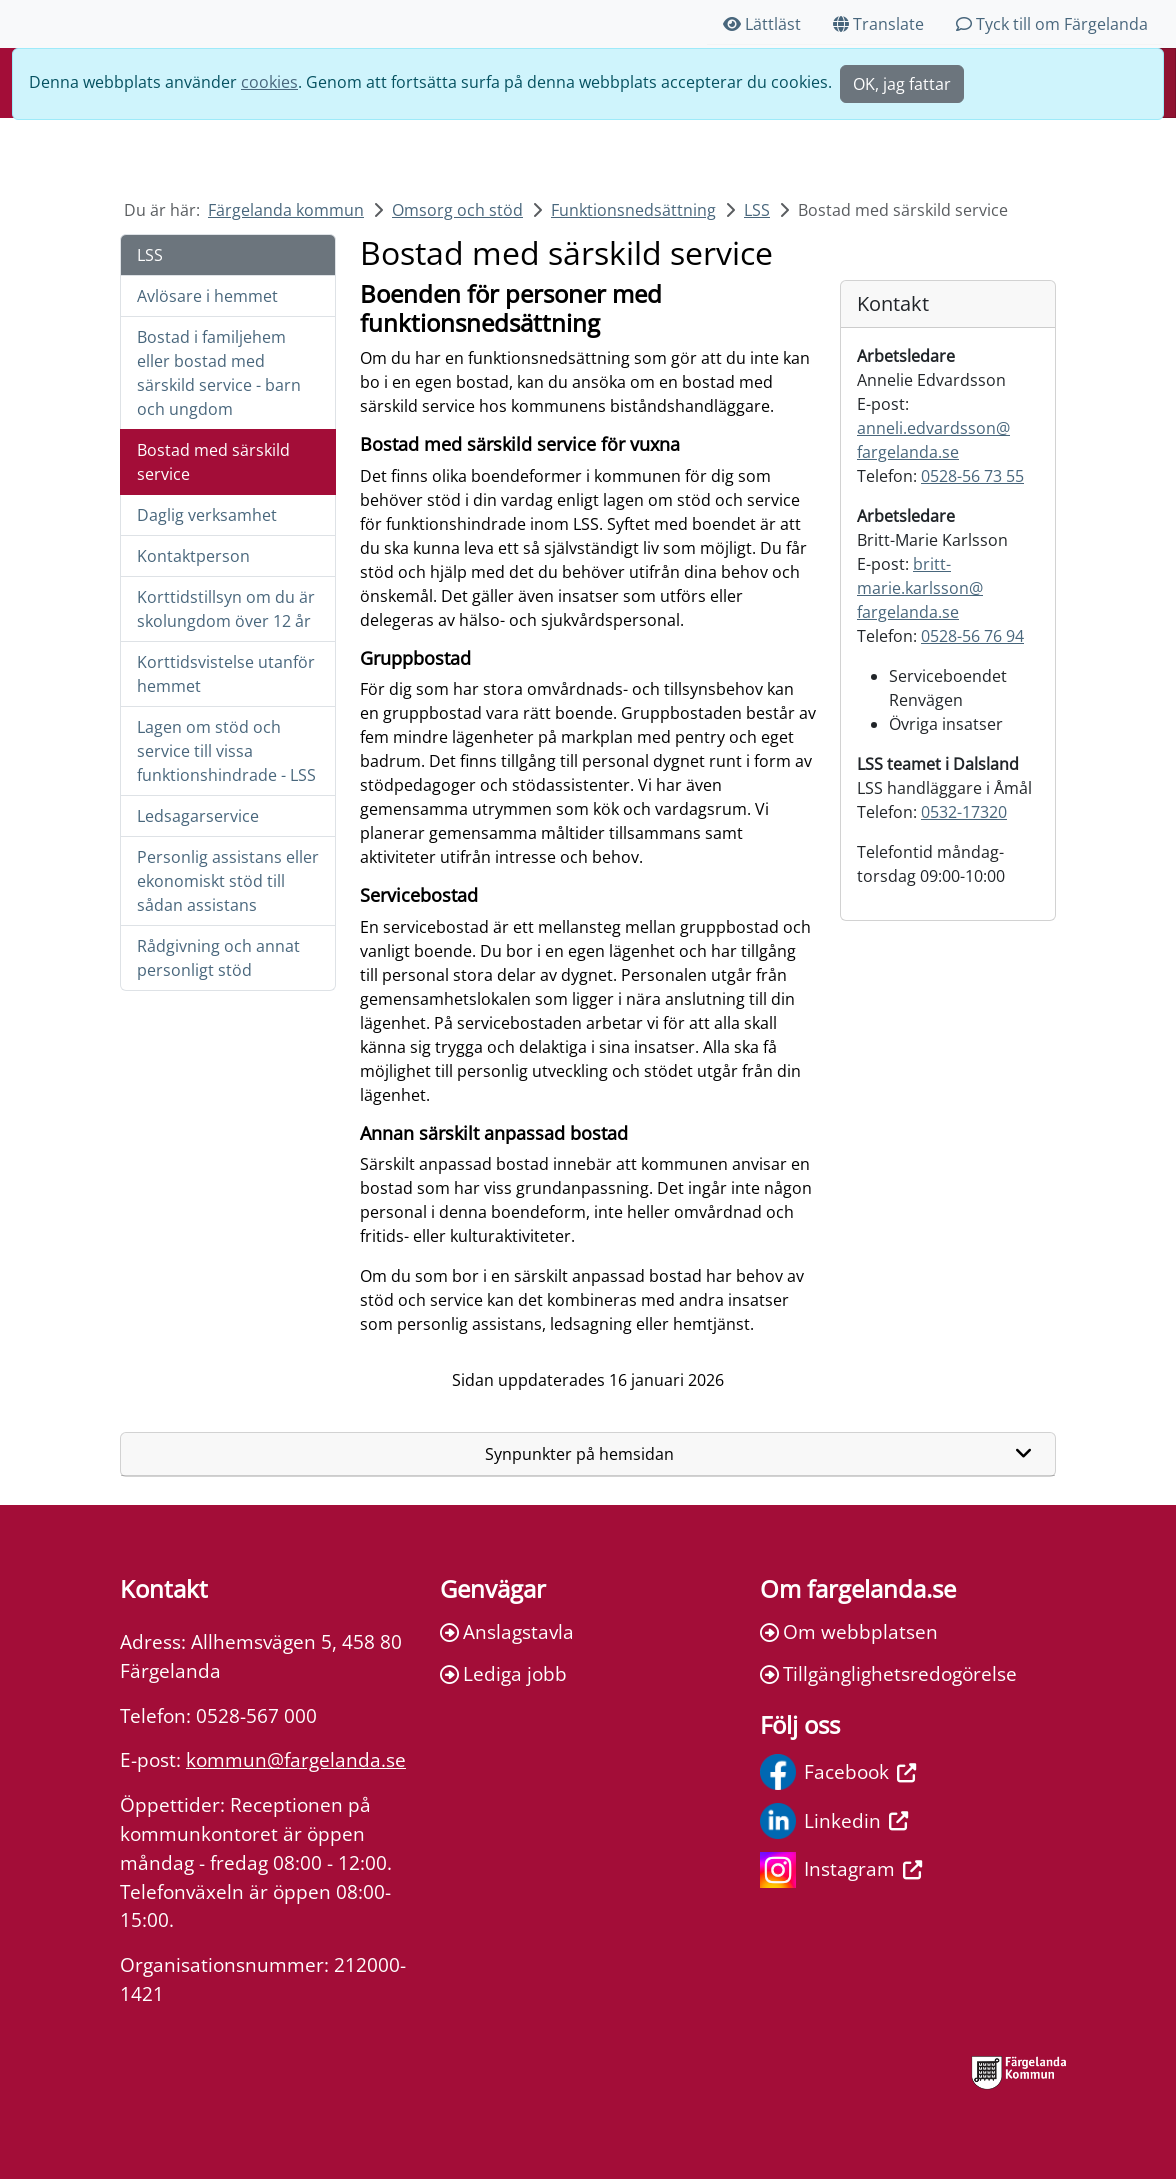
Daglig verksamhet (207, 515)
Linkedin (834, 1821)
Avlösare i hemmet (207, 296)
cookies (269, 82)
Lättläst (762, 24)
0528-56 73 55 (972, 476)
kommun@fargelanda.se (296, 1759)
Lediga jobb (503, 1673)
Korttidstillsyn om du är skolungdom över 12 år (226, 609)
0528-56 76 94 (972, 636)
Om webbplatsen (849, 1631)
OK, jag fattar (902, 84)
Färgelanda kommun (286, 210)
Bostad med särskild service (213, 462)
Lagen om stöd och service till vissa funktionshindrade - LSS (226, 751)
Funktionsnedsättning (633, 210)
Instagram (841, 1870)
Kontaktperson (193, 556)
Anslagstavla (507, 1631)
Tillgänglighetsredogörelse (888, 1673)
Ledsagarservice (198, 816)
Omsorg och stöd (457, 210)
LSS (757, 210)
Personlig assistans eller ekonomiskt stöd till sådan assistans (228, 881)
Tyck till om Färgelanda (1052, 24)
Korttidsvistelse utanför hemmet (226, 674)
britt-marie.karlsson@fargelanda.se (920, 588)
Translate (878, 24)
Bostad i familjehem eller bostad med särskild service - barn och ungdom (219, 373)
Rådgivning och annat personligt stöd (218, 958)
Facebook (838, 1772)
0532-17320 (964, 812)
